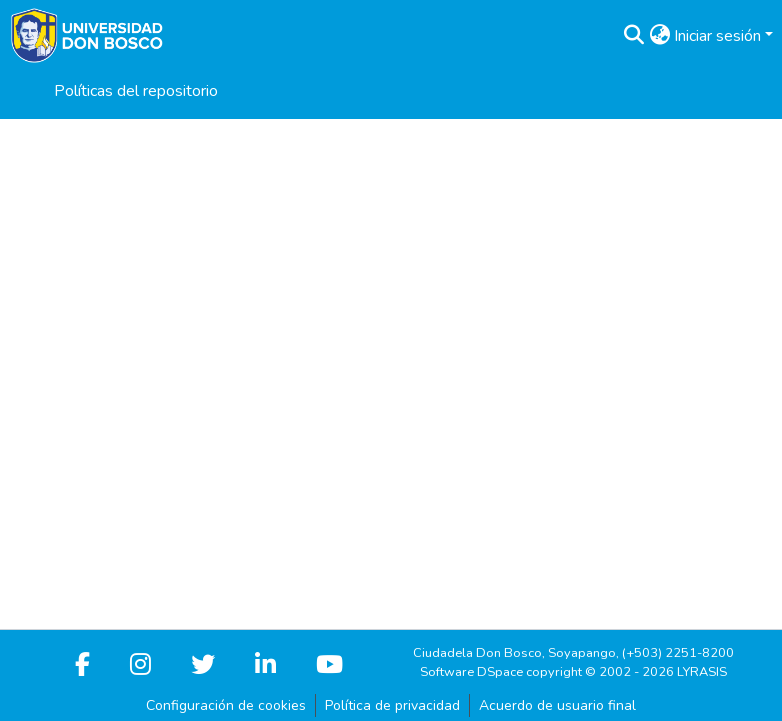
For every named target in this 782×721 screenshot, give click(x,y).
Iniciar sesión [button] (719, 36)
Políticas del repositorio (136, 91)
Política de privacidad (392, 705)
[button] (633, 36)
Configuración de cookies (226, 705)
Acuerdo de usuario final (557, 705)
